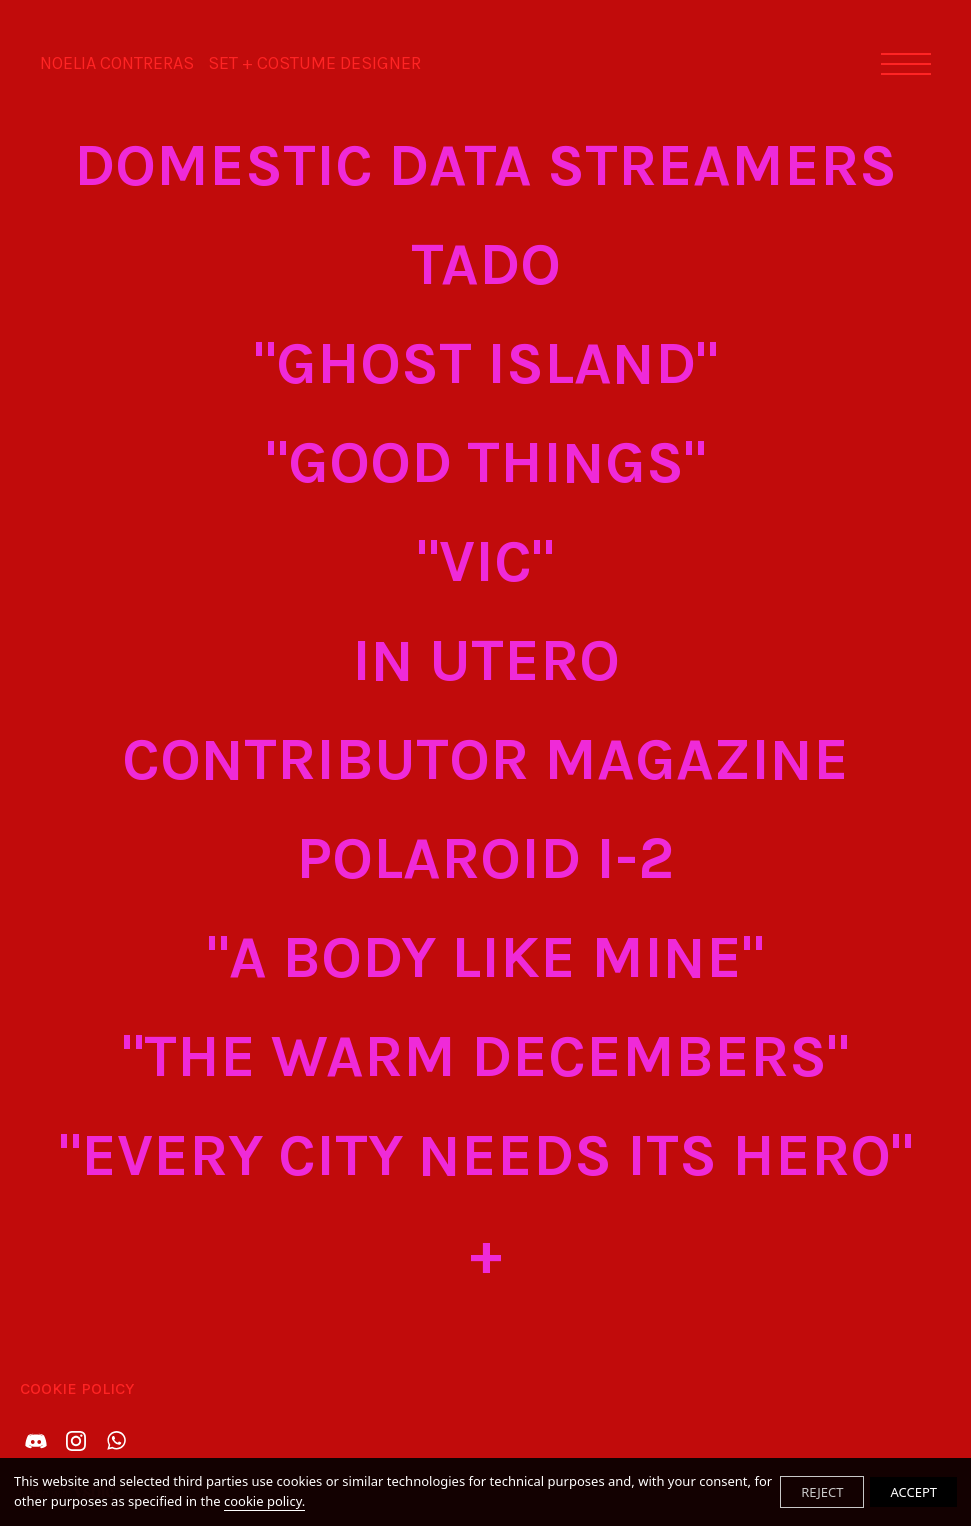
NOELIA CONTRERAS (230, 63)
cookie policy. (264, 1501)
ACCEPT (913, 1492)
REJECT (822, 1492)
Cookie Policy (77, 1388)
